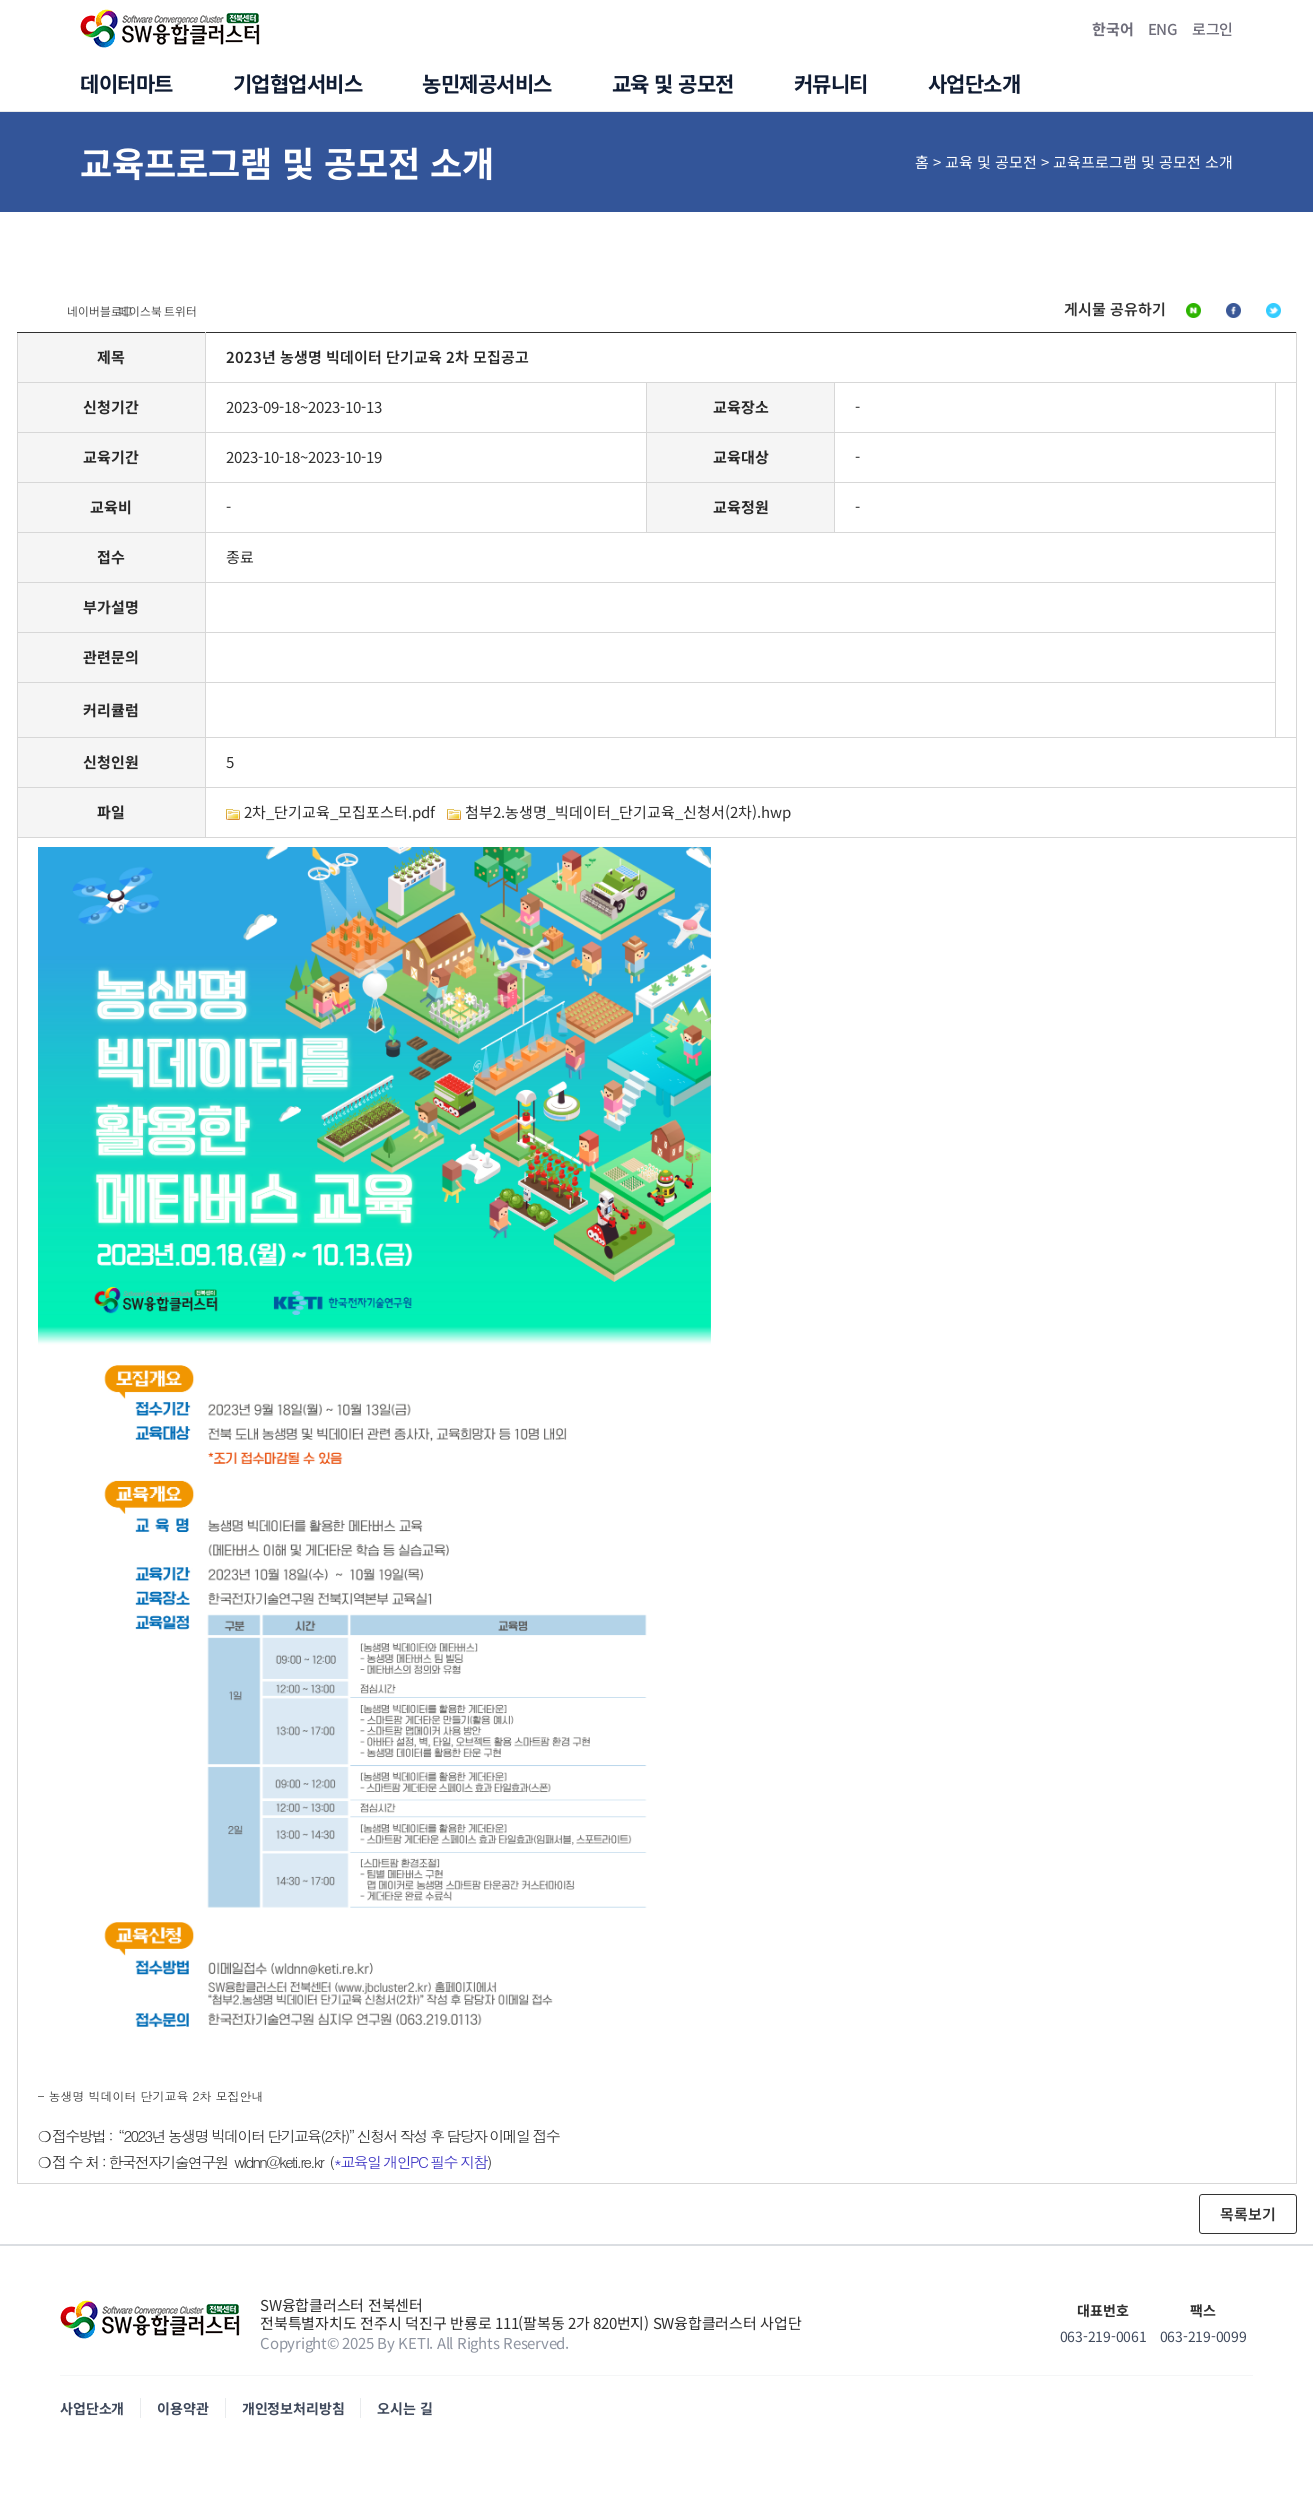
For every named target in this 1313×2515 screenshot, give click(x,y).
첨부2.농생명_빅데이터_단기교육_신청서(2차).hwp (628, 820)
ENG (1163, 28)
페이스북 (1160, 314)
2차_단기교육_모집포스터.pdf (339, 820)
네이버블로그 (1039, 314)
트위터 (1260, 314)
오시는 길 (404, 2417)
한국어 (1112, 28)
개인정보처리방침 (293, 2417)
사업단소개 (92, 2417)
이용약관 (182, 2417)
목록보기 (1248, 2222)
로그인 (1212, 28)
